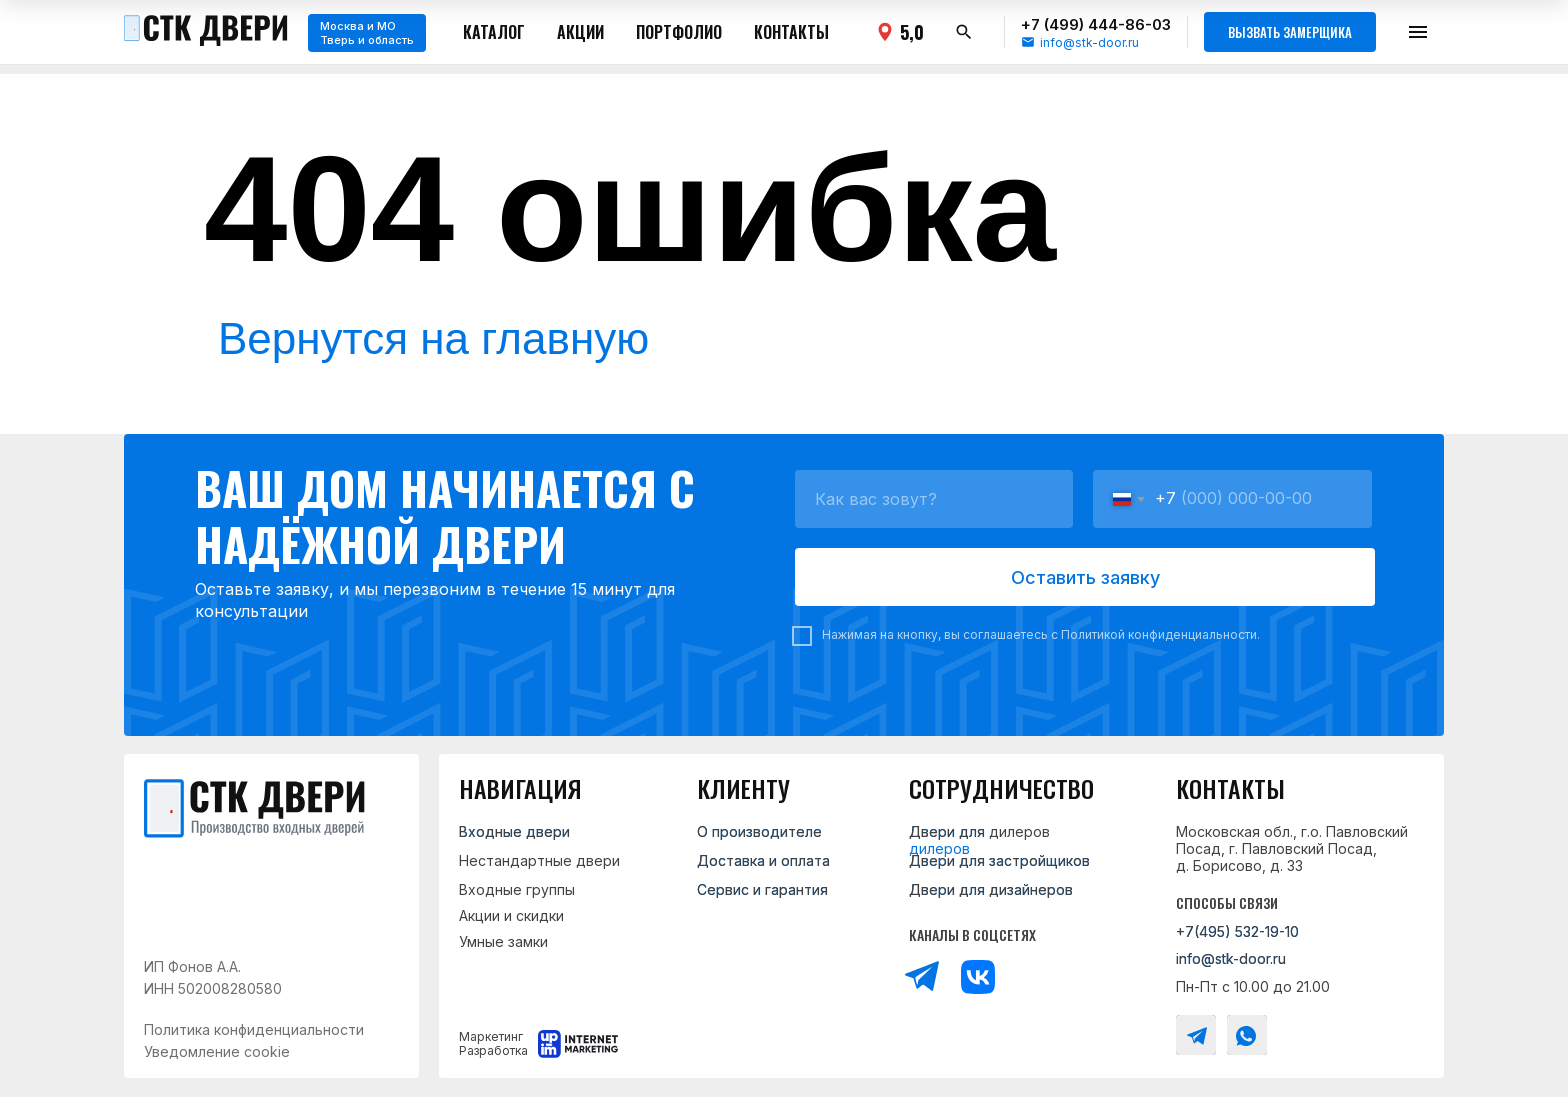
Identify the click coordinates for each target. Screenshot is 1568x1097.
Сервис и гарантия (762, 889)
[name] (934, 499)
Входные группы (517, 889)
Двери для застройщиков (999, 860)
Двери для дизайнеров (991, 889)
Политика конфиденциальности (254, 1029)
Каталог (494, 32)
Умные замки (503, 941)
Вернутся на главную (433, 338)
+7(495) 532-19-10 (1237, 931)
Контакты (791, 32)
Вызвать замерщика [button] (1290, 32)
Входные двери (514, 831)
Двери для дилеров (979, 831)
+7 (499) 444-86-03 (1096, 24)
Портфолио (679, 32)
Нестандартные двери (539, 860)
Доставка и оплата (763, 860)
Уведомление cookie (217, 1051)
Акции (580, 32)
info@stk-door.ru (1089, 42)
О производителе (759, 831)
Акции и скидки (511, 915)
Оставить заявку (1085, 577)
